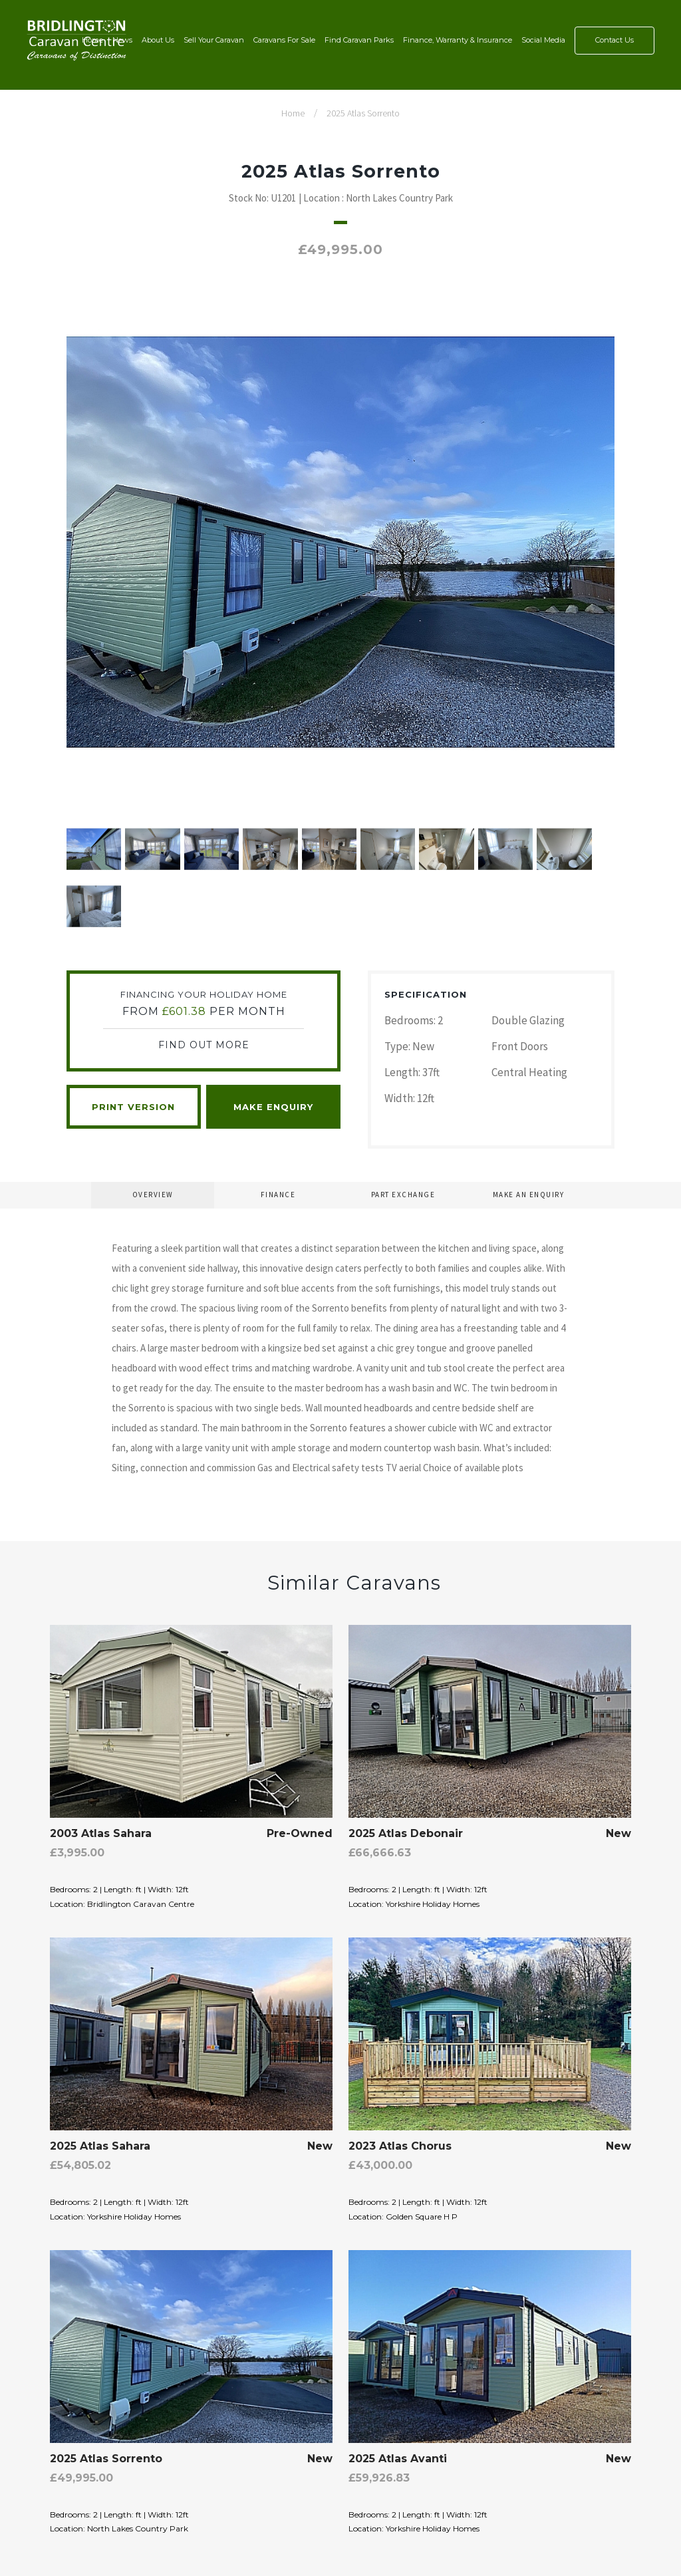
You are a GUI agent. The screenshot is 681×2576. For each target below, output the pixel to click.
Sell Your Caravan (214, 40)
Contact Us (614, 40)
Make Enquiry (273, 1106)
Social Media (543, 40)
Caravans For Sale (284, 40)
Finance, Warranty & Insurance (457, 40)
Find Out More (203, 1045)
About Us (158, 40)
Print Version (133, 1106)
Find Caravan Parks (359, 40)
